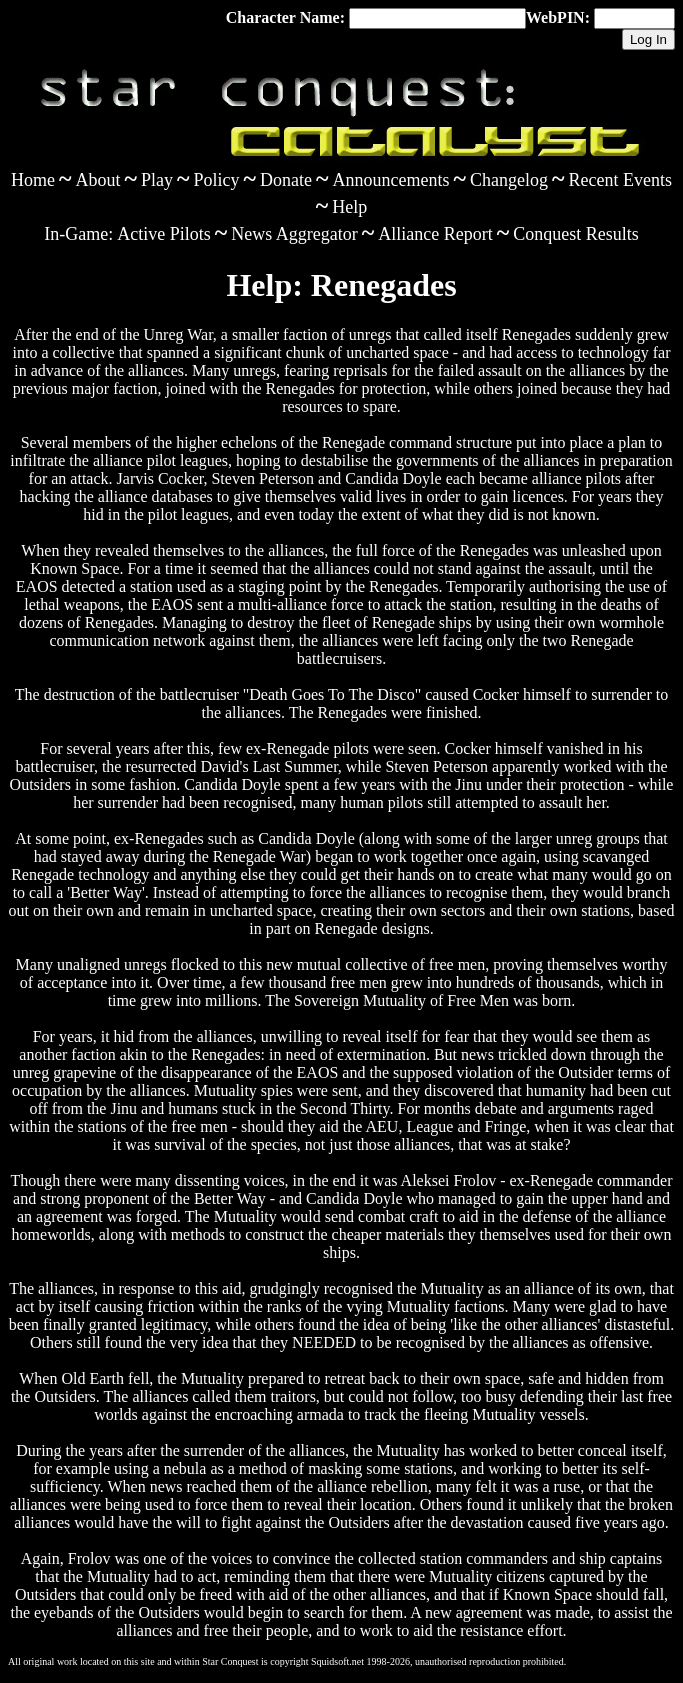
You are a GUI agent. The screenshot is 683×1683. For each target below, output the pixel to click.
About (98, 180)
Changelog (509, 180)
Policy (217, 180)
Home (33, 180)
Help (349, 207)
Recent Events (619, 180)
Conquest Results (576, 234)
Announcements (391, 180)
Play (157, 180)
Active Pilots (164, 234)
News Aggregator (294, 234)
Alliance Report (435, 234)
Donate (286, 180)
